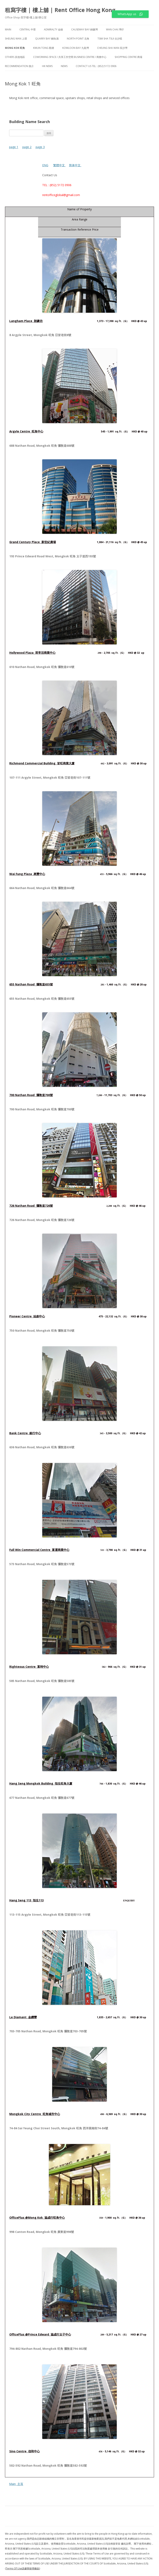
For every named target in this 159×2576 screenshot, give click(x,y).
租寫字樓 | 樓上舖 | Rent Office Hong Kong (60, 10)
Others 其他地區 (15, 57)
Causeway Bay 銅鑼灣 (84, 29)
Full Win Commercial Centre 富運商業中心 (39, 1550)
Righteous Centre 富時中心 (29, 1667)
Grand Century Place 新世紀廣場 (32, 542)
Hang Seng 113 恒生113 (26, 1900)
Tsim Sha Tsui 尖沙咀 (110, 38)
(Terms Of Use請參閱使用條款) (22, 2568)
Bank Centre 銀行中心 (25, 1433)
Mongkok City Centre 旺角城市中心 (34, 2114)
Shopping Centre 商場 (128, 57)
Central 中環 (27, 29)
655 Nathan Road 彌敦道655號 (31, 984)
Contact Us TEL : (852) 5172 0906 (96, 66)
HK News (47, 66)
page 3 (40, 147)
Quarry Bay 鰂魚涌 (47, 38)
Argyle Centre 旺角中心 (26, 431)
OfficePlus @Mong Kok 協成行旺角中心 (37, 2217)
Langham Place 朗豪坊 (26, 321)
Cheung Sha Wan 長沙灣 (112, 48)
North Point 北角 (78, 38)
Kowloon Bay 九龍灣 (75, 48)
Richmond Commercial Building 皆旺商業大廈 (42, 763)
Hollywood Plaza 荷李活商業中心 (32, 653)
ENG (45, 165)
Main (8, 29)
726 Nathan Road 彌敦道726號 (31, 1206)
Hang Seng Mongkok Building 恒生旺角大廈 (40, 1783)
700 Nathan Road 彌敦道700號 (31, 1095)
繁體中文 (59, 165)
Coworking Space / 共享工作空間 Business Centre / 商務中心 (69, 57)
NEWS (64, 66)
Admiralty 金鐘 (53, 29)
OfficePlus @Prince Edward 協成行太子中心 (40, 2334)
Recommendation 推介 (19, 66)
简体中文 (75, 165)
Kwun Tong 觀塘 (43, 48)
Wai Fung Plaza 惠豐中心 (27, 874)
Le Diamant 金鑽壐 (23, 2017)
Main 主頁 (16, 2484)
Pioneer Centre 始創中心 (27, 1316)
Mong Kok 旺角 (15, 48)
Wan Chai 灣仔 (115, 29)
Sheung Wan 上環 (16, 38)
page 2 (26, 147)
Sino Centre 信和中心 (24, 2451)
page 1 (13, 147)
